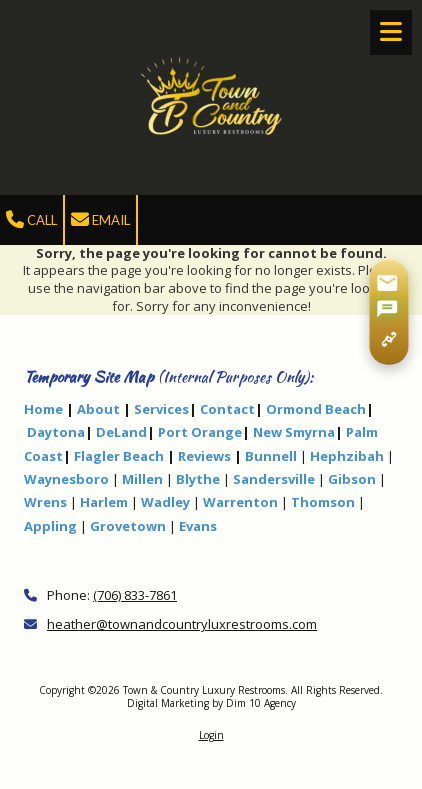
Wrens (45, 502)
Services (161, 409)
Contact (227, 409)
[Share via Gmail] (387, 283)
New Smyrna (294, 432)
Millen (142, 479)
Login (211, 735)
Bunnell (271, 456)
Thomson (323, 502)
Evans (198, 526)
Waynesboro (66, 479)
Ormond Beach (316, 409)
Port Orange (200, 432)
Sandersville (274, 479)
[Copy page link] (388, 339)
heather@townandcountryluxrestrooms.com (182, 624)
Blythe (198, 479)
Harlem (104, 502)
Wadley (165, 502)
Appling (50, 526)
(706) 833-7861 (135, 595)
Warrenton (240, 502)
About (98, 409)
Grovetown (128, 526)
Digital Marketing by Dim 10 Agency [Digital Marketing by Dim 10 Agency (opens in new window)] (211, 703)
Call (31, 220)
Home (43, 409)
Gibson (352, 479)
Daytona (56, 432)
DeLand (121, 432)
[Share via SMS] (387, 310)
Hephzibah (347, 456)
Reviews (204, 456)
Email (100, 220)
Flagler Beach (119, 456)
